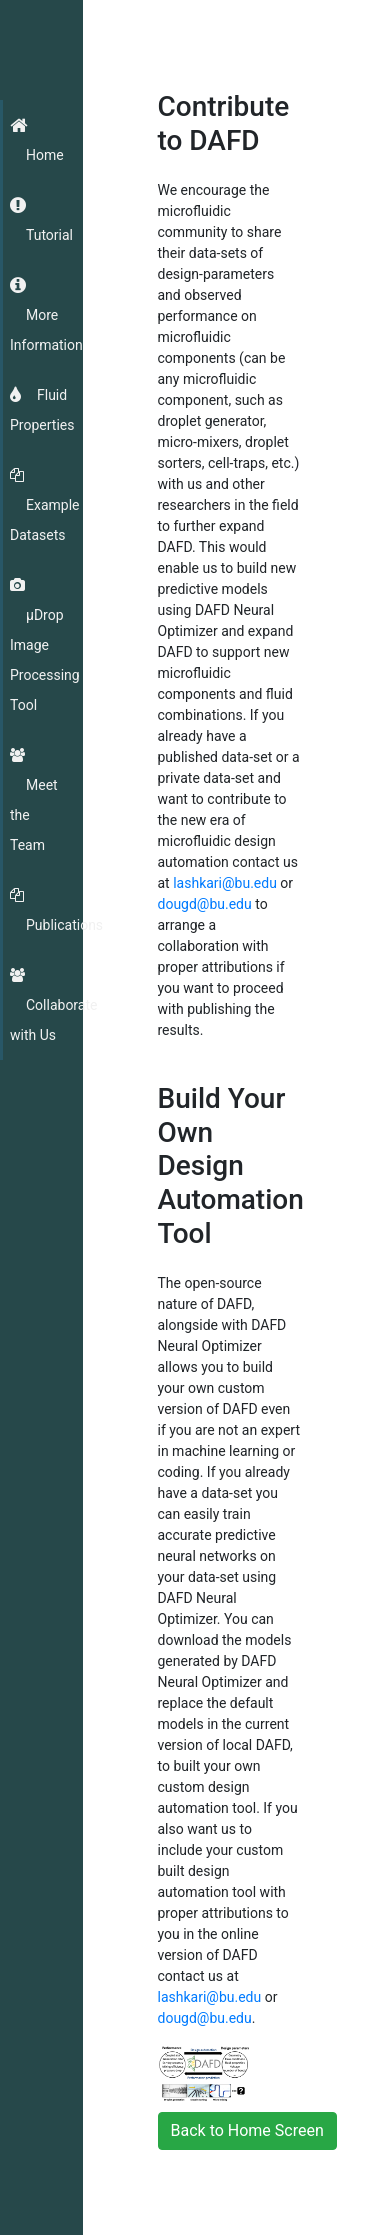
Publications (64, 925)
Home (45, 155)
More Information (46, 330)
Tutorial (49, 235)
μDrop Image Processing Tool (45, 660)
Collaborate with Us (53, 1020)
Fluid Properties (42, 410)
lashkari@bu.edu (225, 883)
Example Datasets (44, 520)
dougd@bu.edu (205, 904)
